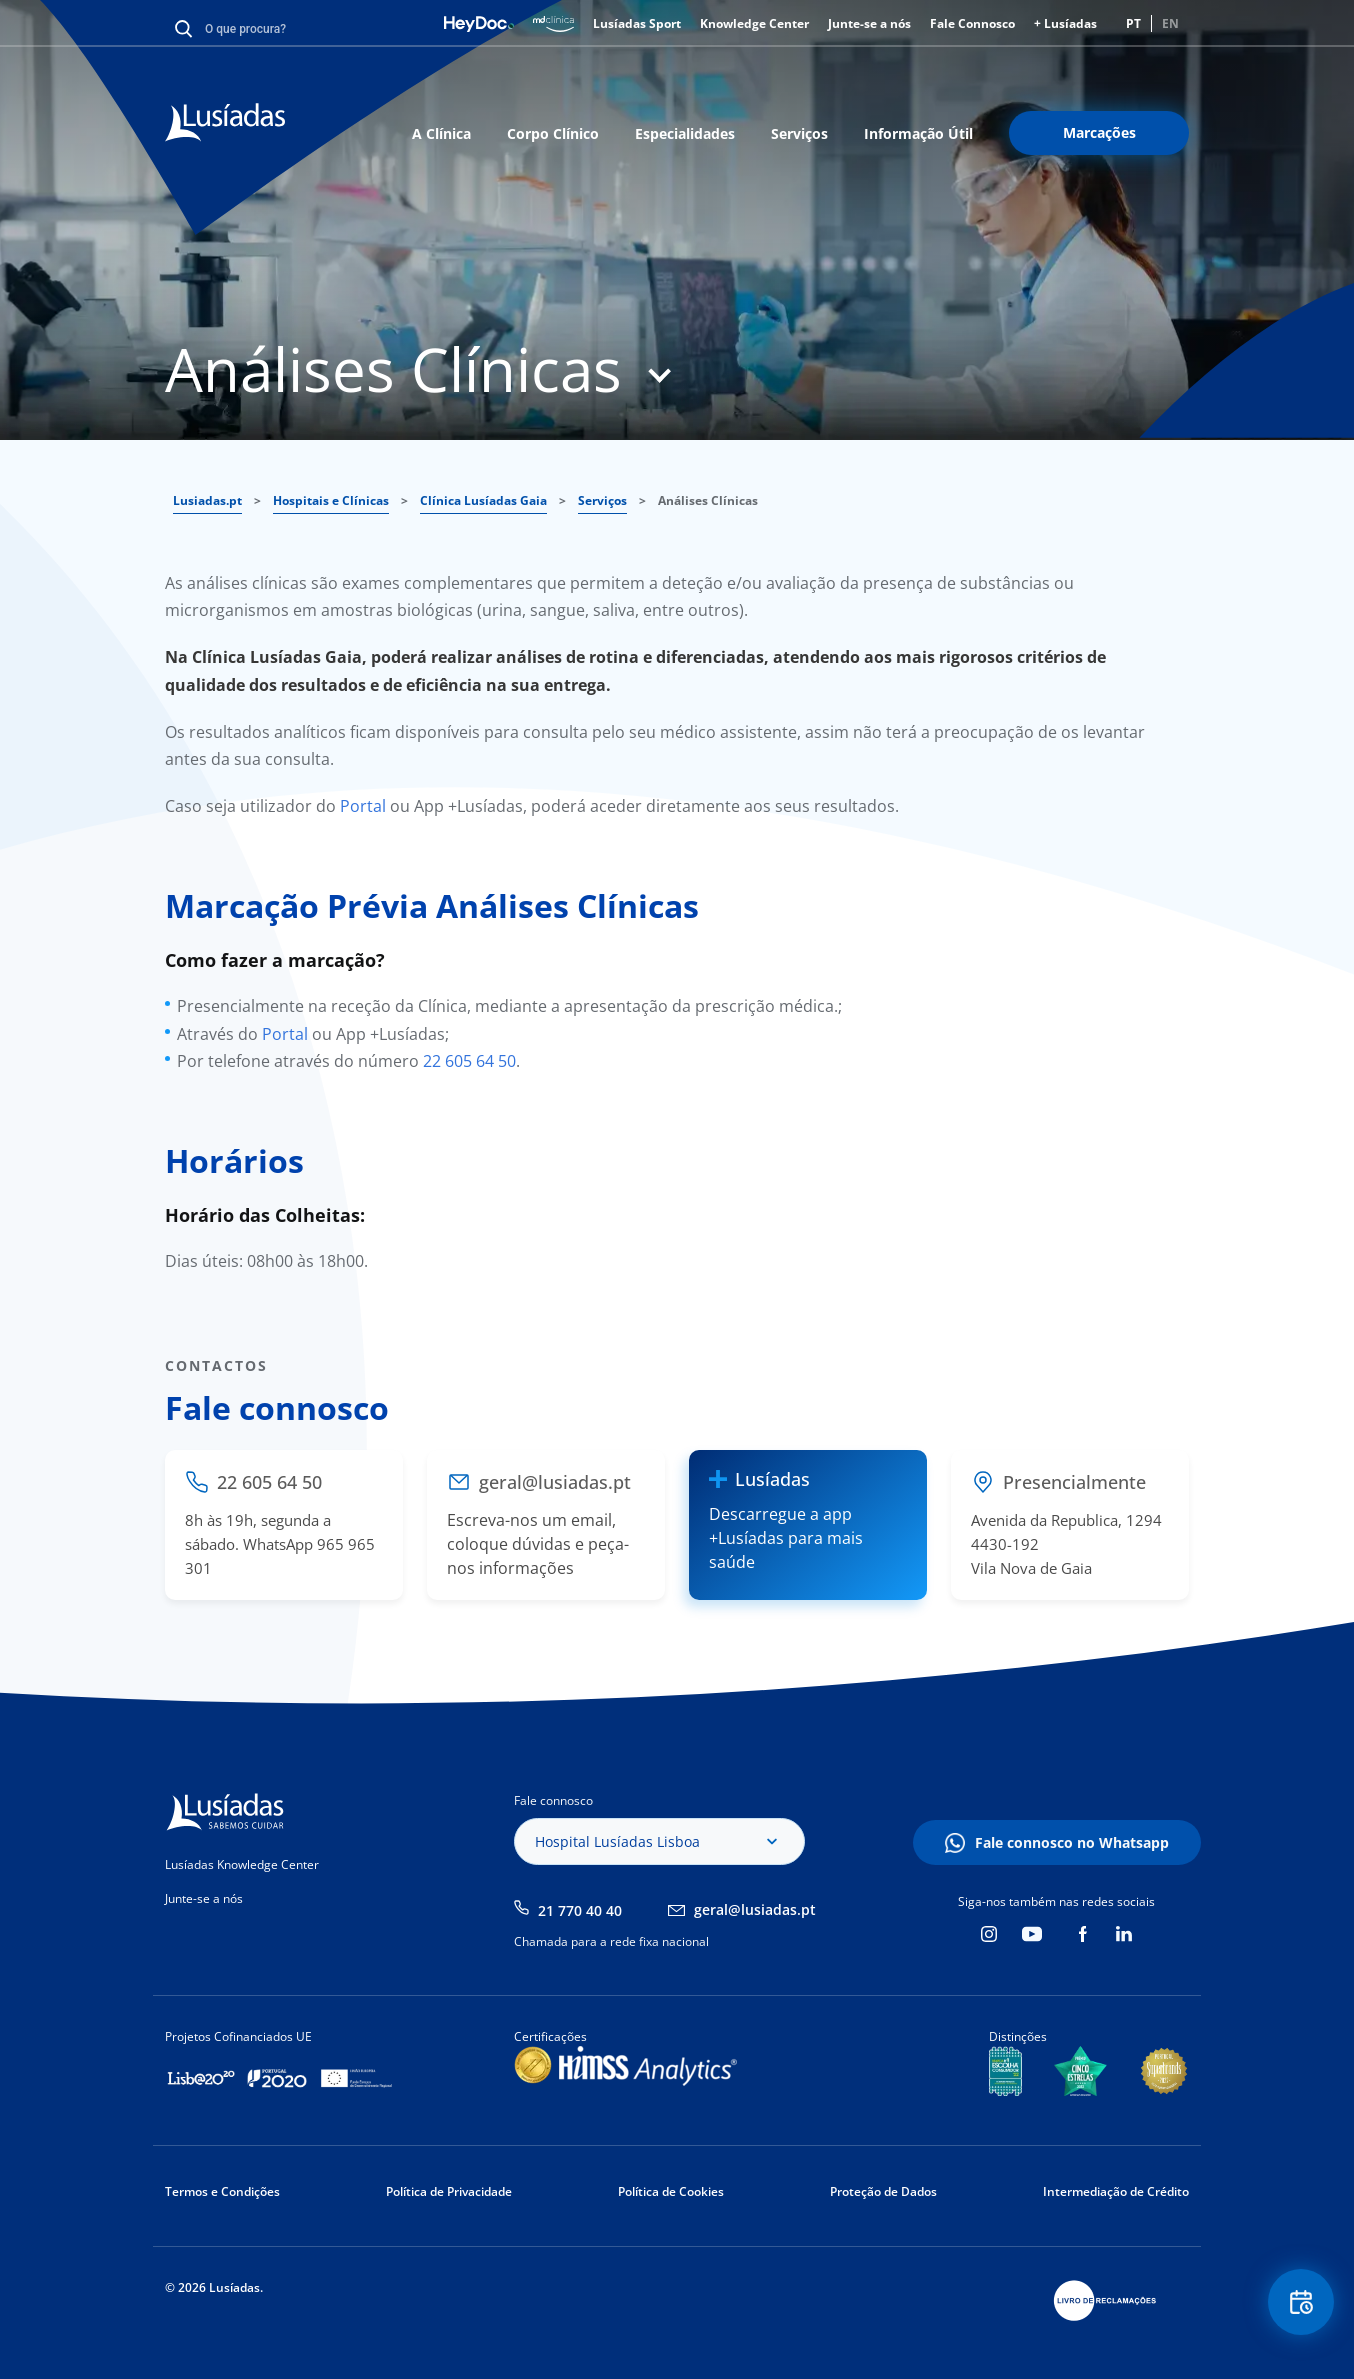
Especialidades (685, 133)
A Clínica (441, 133)
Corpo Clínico (553, 133)
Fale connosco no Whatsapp (1072, 1842)
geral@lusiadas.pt (755, 1909)
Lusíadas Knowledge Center (242, 1864)
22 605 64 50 (469, 1061)
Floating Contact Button (1299, 2304)
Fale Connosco (972, 23)
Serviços (799, 133)
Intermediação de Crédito (1116, 2191)
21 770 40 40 (580, 1910)
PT (1133, 23)
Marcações (1099, 132)
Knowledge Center (754, 23)
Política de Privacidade (449, 2191)
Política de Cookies (671, 2191)
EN (1170, 23)
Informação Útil (918, 133)
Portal (363, 806)
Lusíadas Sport (637, 23)
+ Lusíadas (1065, 23)
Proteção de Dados (883, 2191)
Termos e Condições (222, 2191)
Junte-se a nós (869, 23)
